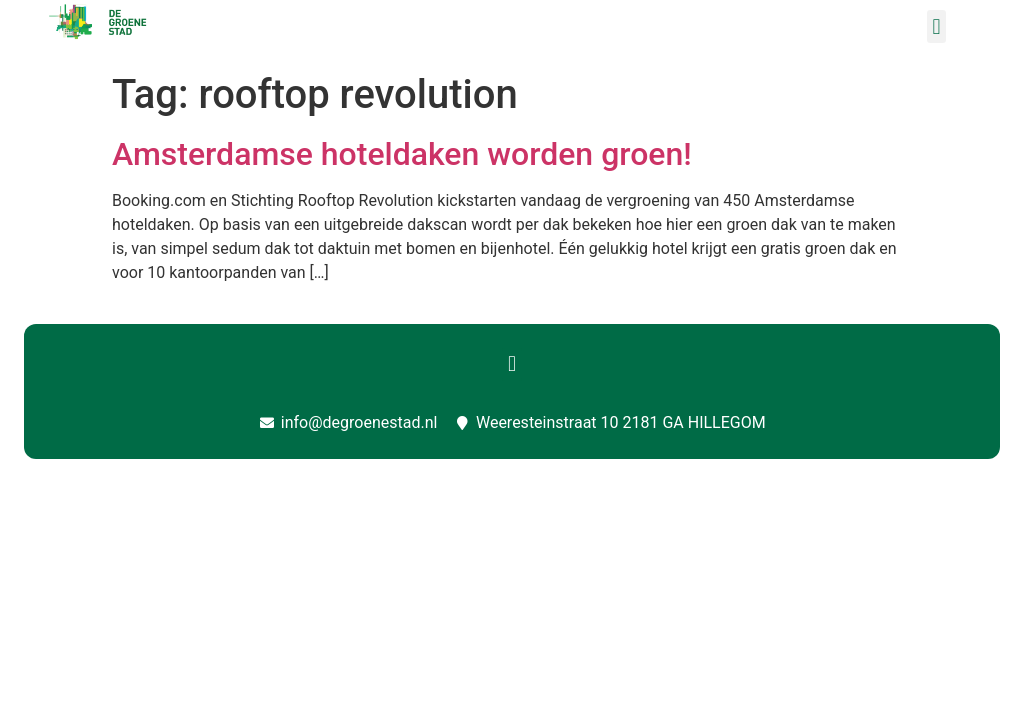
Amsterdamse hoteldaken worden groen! (402, 154)
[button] (936, 26)
